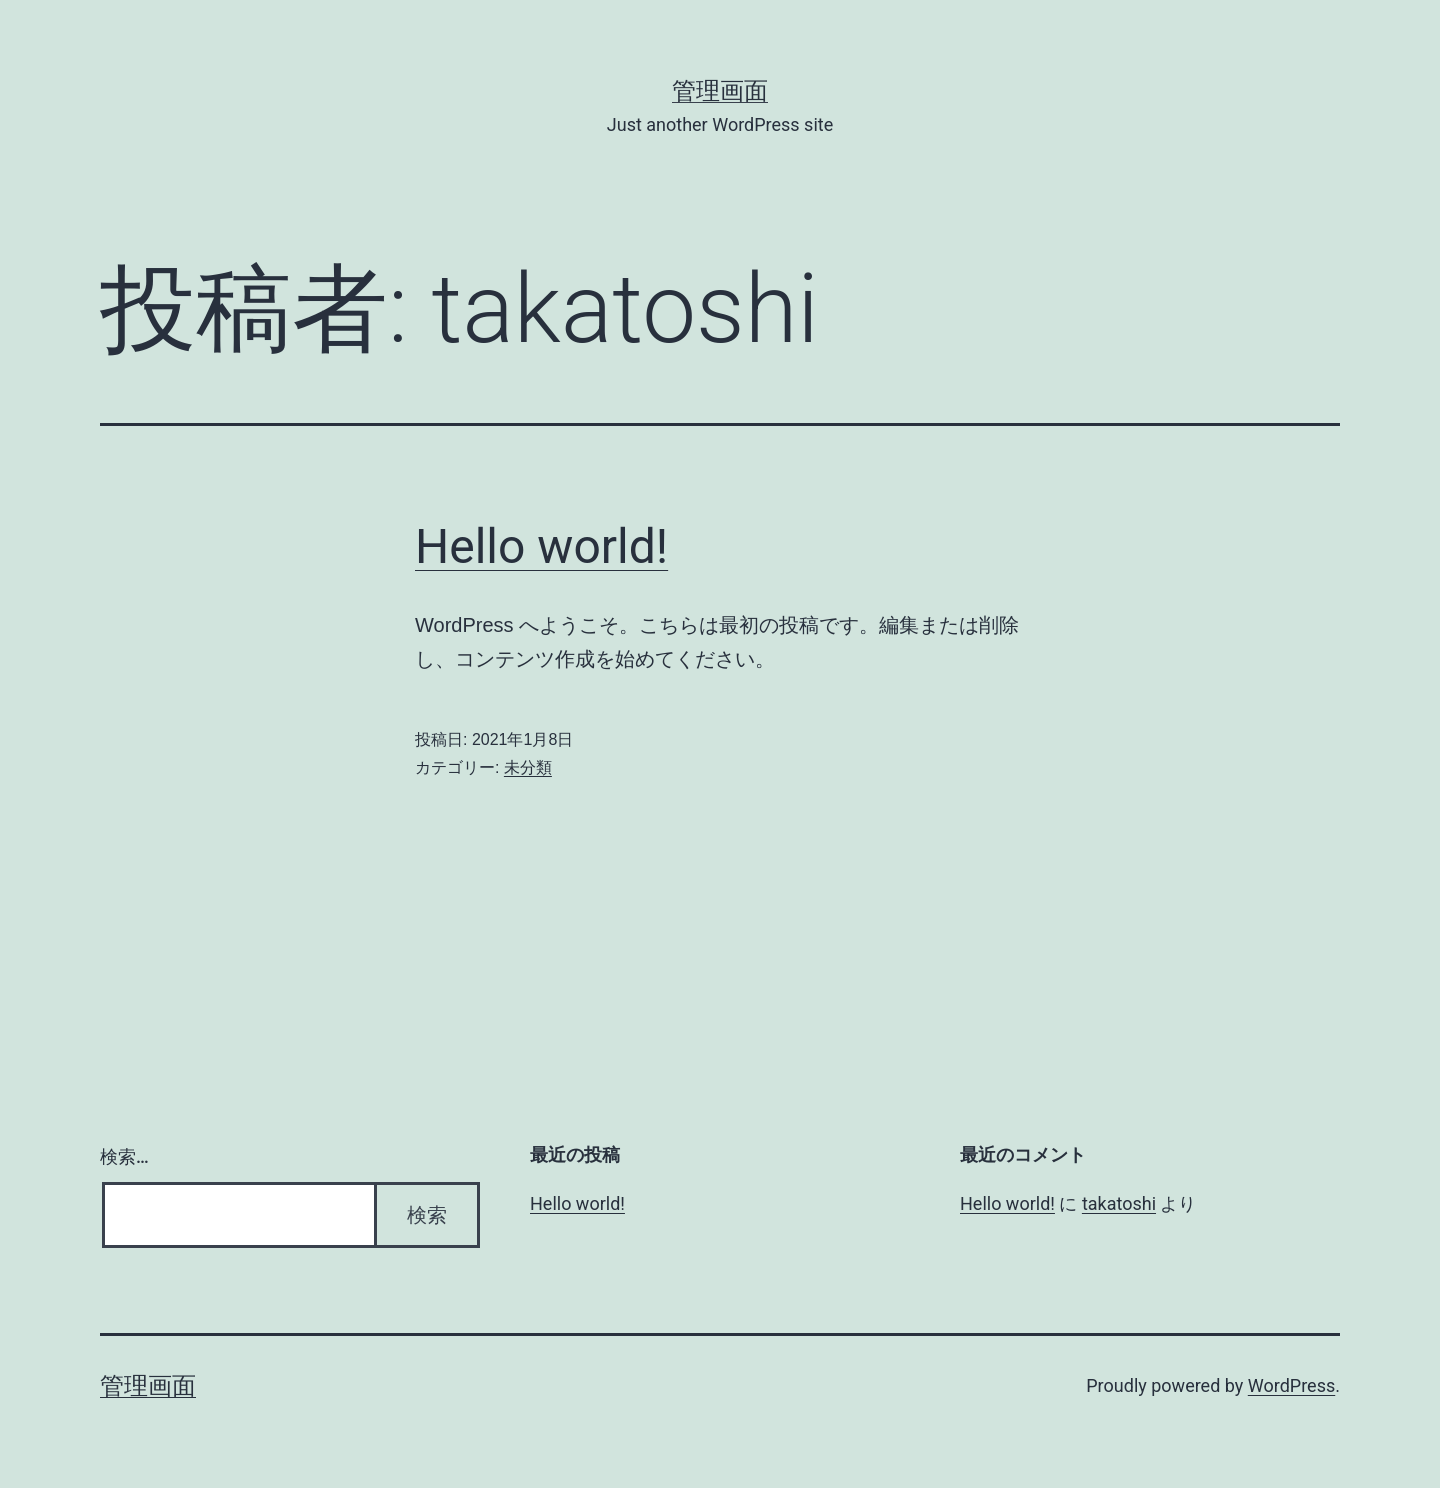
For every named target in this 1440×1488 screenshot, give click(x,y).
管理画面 (720, 91)
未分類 (528, 767)
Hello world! (541, 546)
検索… (124, 1156)
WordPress (1291, 1385)
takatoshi (1119, 1203)
